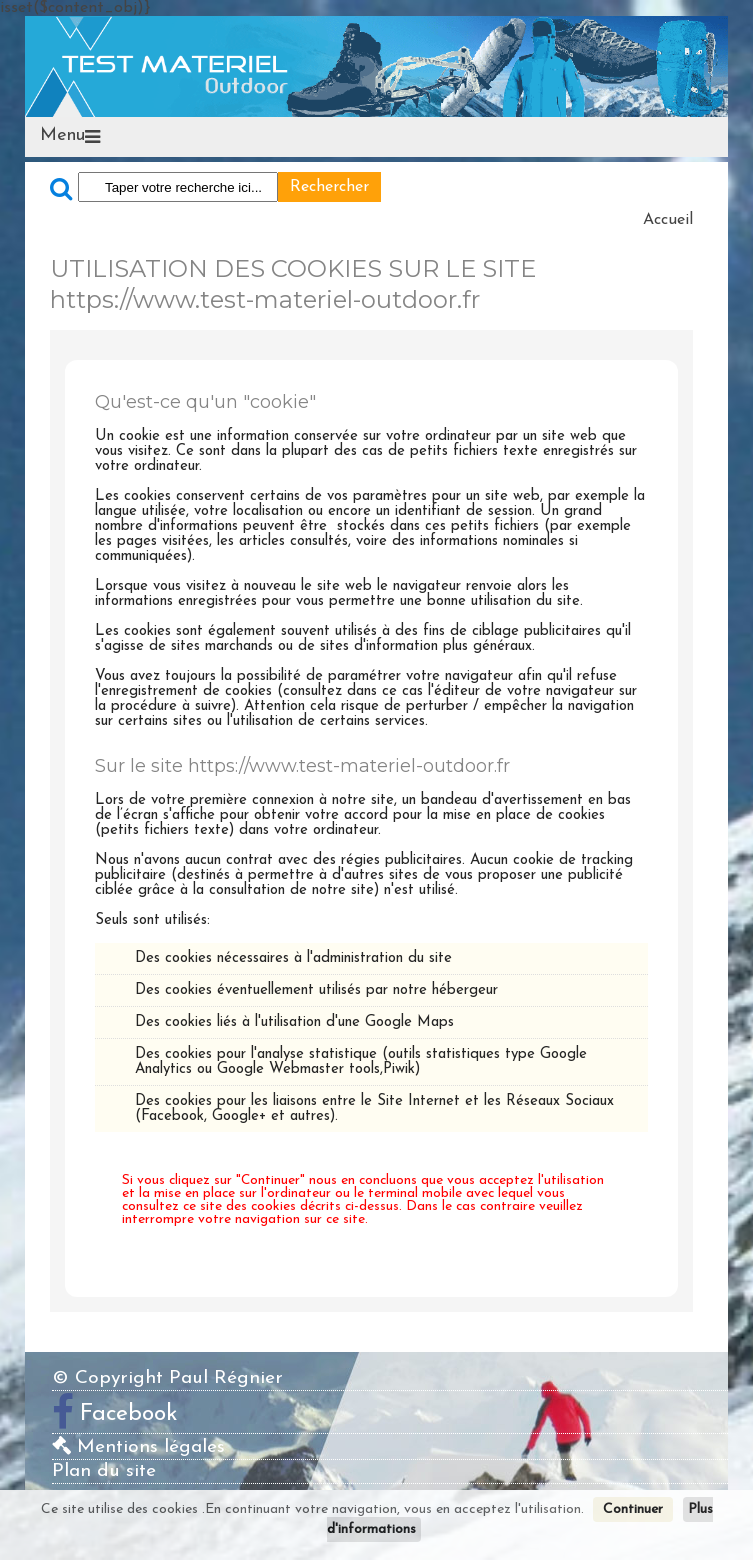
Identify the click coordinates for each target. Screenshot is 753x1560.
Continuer (633, 1509)
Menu (62, 136)
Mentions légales (138, 1447)
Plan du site (104, 1471)
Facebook (129, 1413)
